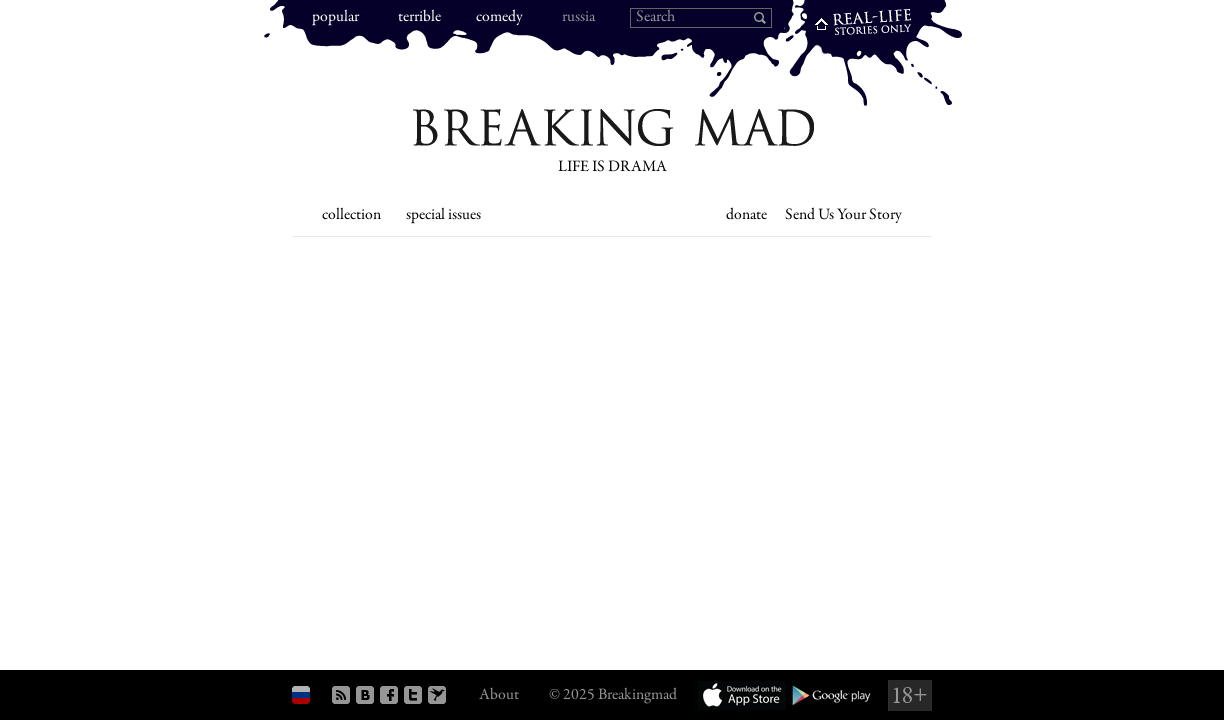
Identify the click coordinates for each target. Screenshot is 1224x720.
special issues (443, 215)
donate (746, 215)
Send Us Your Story (843, 215)
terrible (419, 17)
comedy (499, 17)
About (499, 695)
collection (351, 215)
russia (578, 17)
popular (335, 17)
